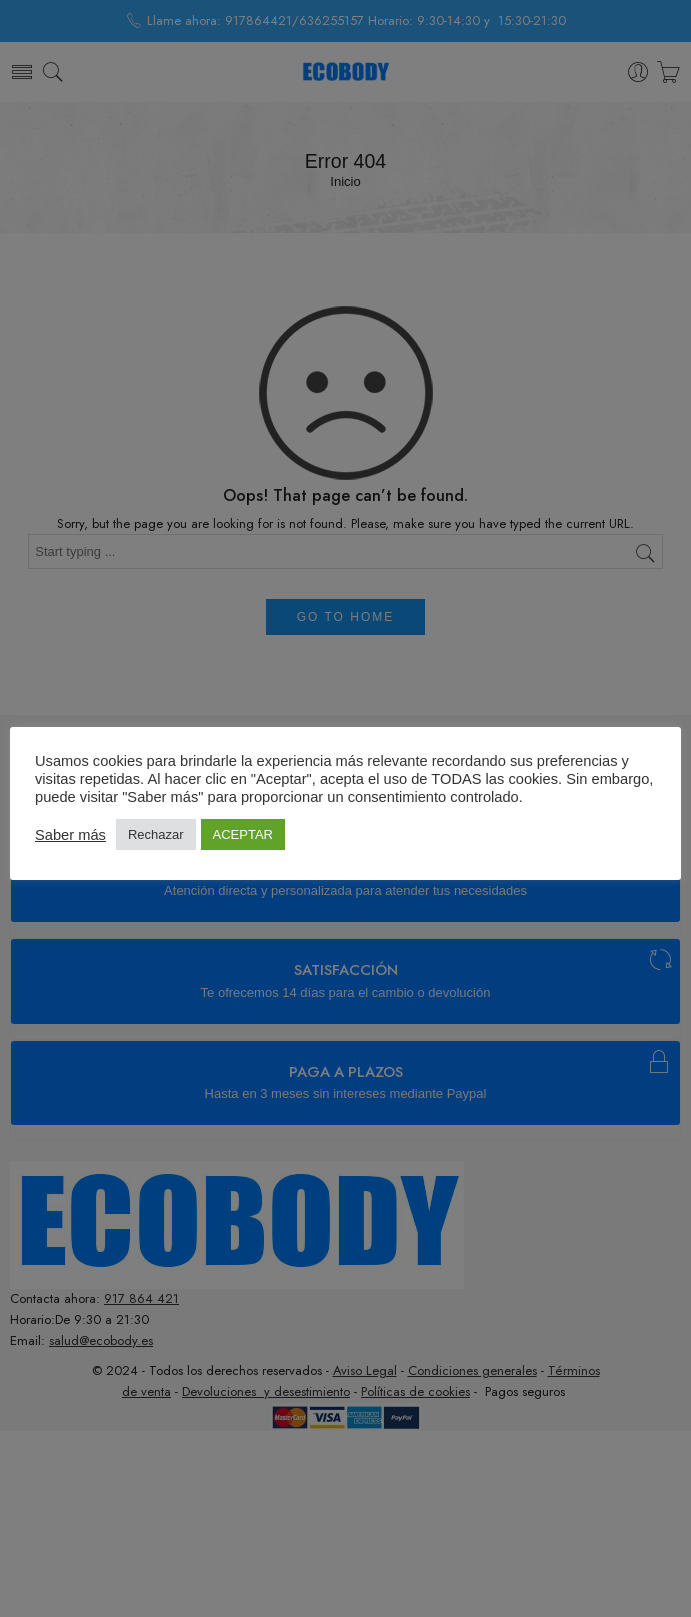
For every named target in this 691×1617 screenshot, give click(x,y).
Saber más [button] (70, 835)
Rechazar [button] (156, 834)
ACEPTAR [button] (243, 834)
